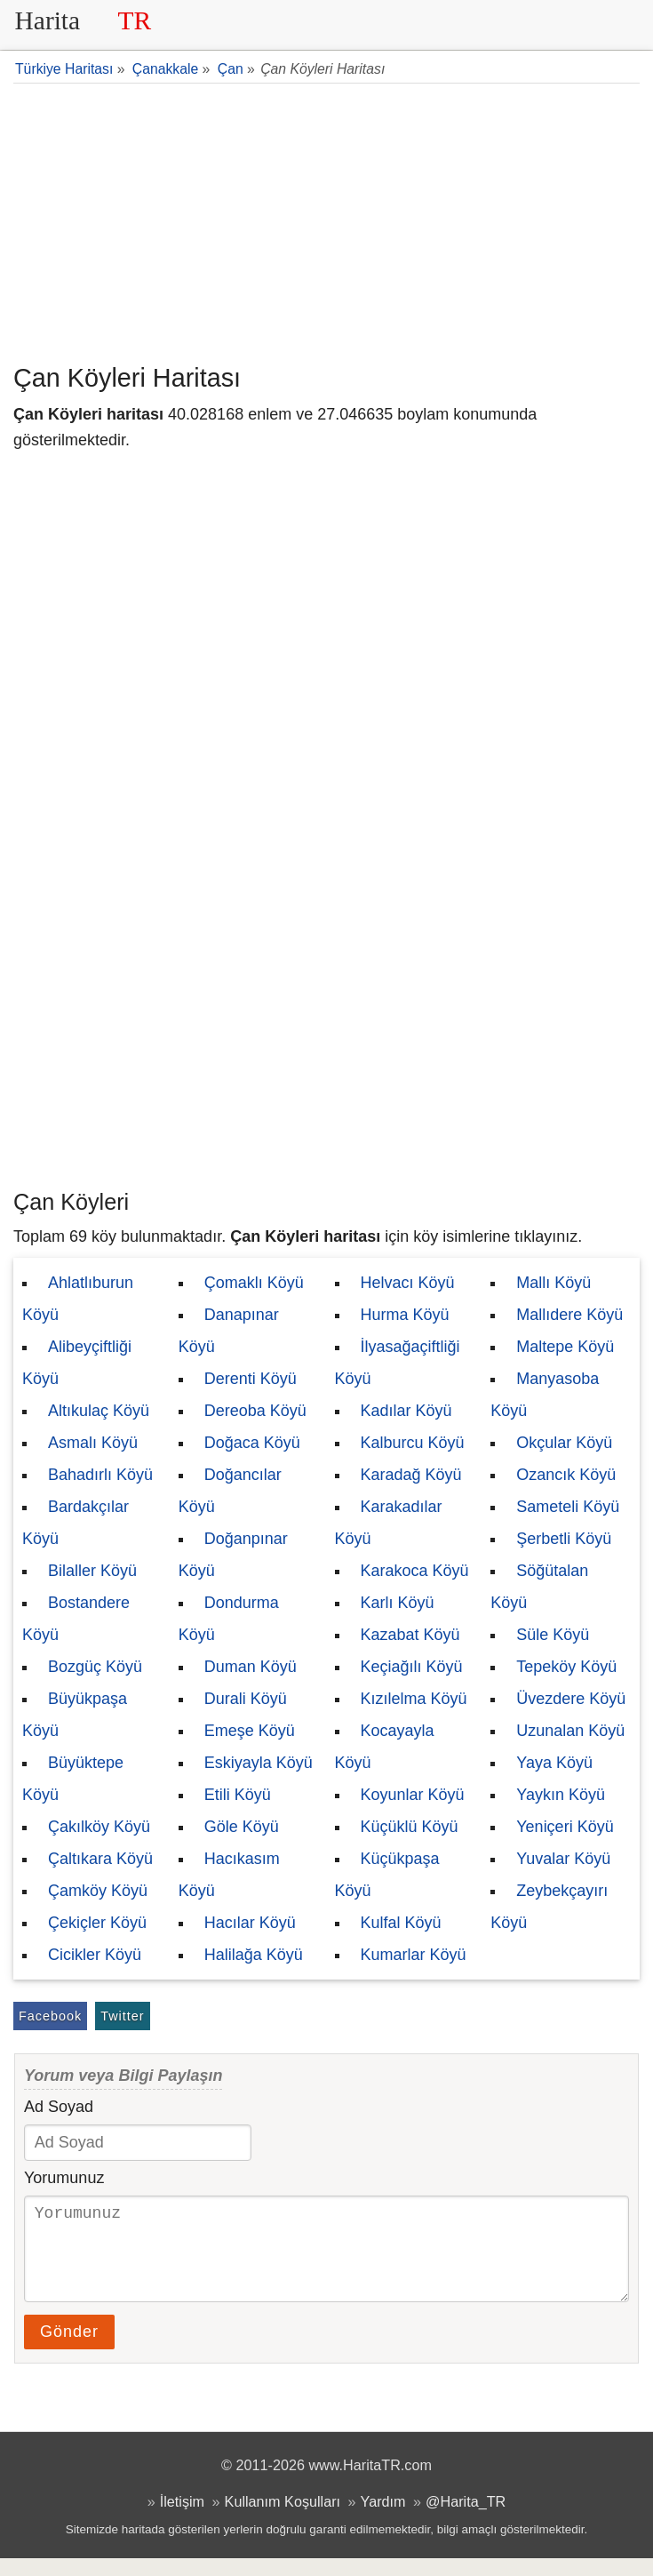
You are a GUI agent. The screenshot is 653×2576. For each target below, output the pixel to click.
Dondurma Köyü (229, 1619)
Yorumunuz (64, 2178)
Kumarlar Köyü (413, 1955)
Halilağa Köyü (253, 1955)
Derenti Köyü (250, 1379)
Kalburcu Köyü (413, 1443)
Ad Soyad (58, 2107)
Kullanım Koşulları (282, 2519)
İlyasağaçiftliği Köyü (397, 1363)
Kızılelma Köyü (414, 1699)
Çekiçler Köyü (97, 1923)
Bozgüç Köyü (95, 1667)
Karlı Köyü (397, 1603)
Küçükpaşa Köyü (387, 1875)
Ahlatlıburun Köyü (77, 1299)
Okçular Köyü (564, 1443)
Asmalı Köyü (93, 1443)
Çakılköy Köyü (99, 1827)
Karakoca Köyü (415, 1571)
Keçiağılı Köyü (412, 1667)
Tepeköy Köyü (566, 1667)
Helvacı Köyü (408, 1283)
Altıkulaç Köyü (98, 1411)
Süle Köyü (552, 1635)
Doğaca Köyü (252, 1443)
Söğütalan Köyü (539, 1587)
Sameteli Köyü (567, 1507)
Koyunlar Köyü (413, 1795)
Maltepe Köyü (565, 1347)
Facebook (50, 2016)
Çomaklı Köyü (254, 1283)
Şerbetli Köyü (563, 1539)
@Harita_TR (466, 2519)
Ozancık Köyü (566, 1475)
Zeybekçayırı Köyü (549, 1907)
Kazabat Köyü (410, 1635)
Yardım (383, 2519)
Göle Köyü (241, 1827)
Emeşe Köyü (249, 1731)
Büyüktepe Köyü (72, 1779)
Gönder (69, 2349)
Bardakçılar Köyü (75, 1523)
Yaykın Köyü (560, 1795)
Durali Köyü (245, 1699)
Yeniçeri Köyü (564, 1827)
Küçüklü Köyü (409, 1827)
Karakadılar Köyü (388, 1523)
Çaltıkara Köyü (100, 1859)
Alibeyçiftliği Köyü (76, 1363)
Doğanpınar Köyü (233, 1555)
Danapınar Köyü (229, 1331)
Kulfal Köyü (401, 1923)
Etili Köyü (237, 1795)
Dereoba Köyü (255, 1411)
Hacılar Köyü (250, 1923)
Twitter (122, 2016)
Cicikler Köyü (94, 1955)
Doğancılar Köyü (230, 1491)
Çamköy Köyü (97, 1891)
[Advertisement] (326, 221)
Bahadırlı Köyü (100, 1475)
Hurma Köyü (405, 1315)
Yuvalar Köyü (563, 1859)
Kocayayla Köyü (384, 1747)
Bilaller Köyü (92, 1571)
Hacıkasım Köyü (229, 1875)
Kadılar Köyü (406, 1411)
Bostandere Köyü (76, 1619)
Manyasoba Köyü (544, 1395)
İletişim (182, 2519)
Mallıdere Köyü (569, 1315)
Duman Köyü (250, 1667)
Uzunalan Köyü (570, 1731)
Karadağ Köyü (411, 1475)
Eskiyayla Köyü (258, 1763)
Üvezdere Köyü (570, 1699)
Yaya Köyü (554, 1763)
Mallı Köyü (553, 1283)
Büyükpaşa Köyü (74, 1715)
